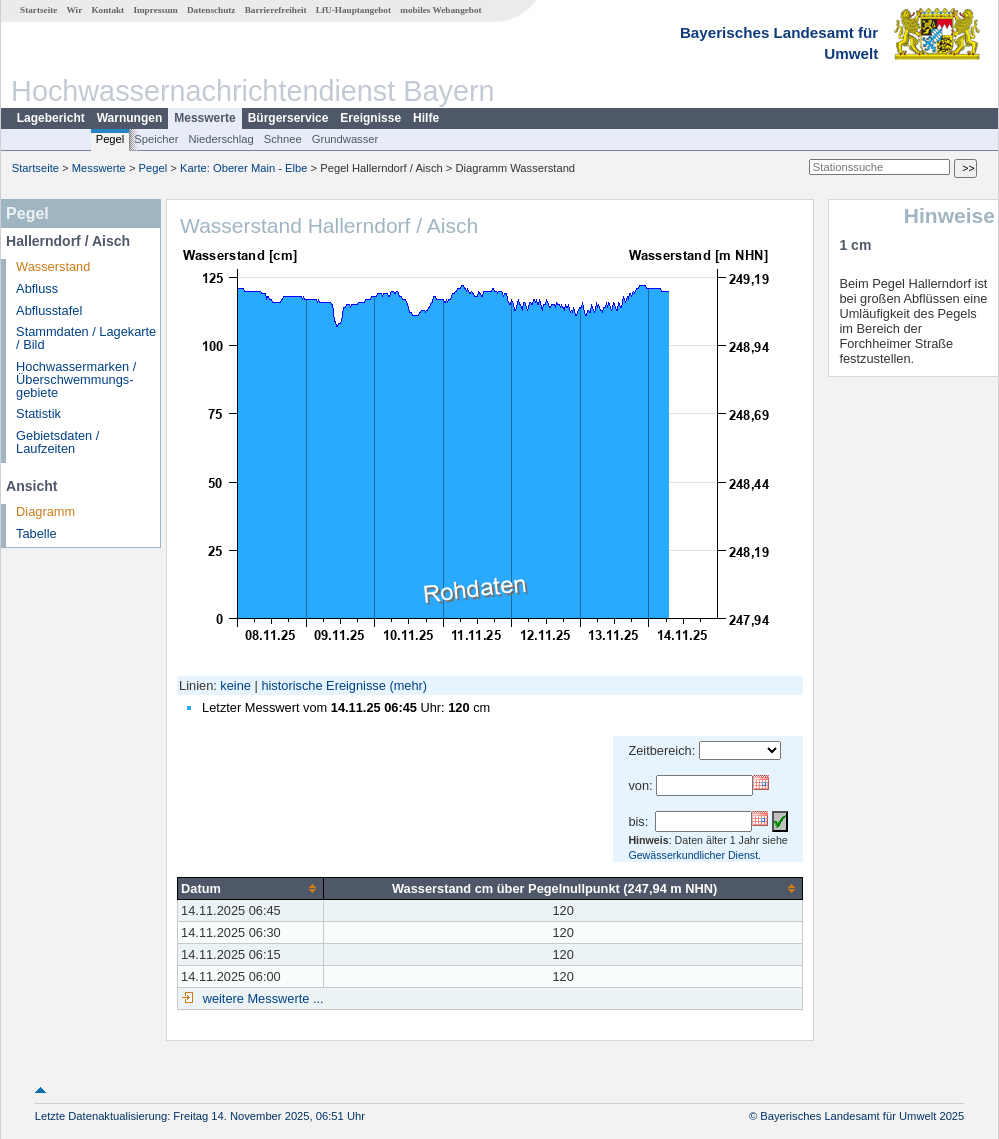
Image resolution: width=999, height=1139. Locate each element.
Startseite (38, 10)
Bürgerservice (288, 118)
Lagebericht (51, 118)
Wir (75, 10)
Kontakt (107, 10)
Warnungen (130, 118)
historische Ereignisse (323, 685)
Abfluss (37, 288)
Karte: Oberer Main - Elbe (243, 168)
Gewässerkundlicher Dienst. (694, 855)
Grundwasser (345, 139)
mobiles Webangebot (440, 10)
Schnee (283, 139)
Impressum (155, 10)
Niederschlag (220, 139)
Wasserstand (53, 266)
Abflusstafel (49, 310)
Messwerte (204, 118)
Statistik (38, 413)
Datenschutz (211, 10)
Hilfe (426, 118)
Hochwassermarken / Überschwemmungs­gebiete (76, 379)
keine (235, 685)
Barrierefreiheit (276, 10)
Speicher (156, 139)
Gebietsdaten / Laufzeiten (57, 442)
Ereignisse (370, 118)
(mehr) (408, 685)
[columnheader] (251, 888)
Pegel (110, 139)
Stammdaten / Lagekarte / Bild (86, 338)
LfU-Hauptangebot (353, 10)
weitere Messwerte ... (261, 998)
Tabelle (36, 533)
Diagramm (45, 511)
